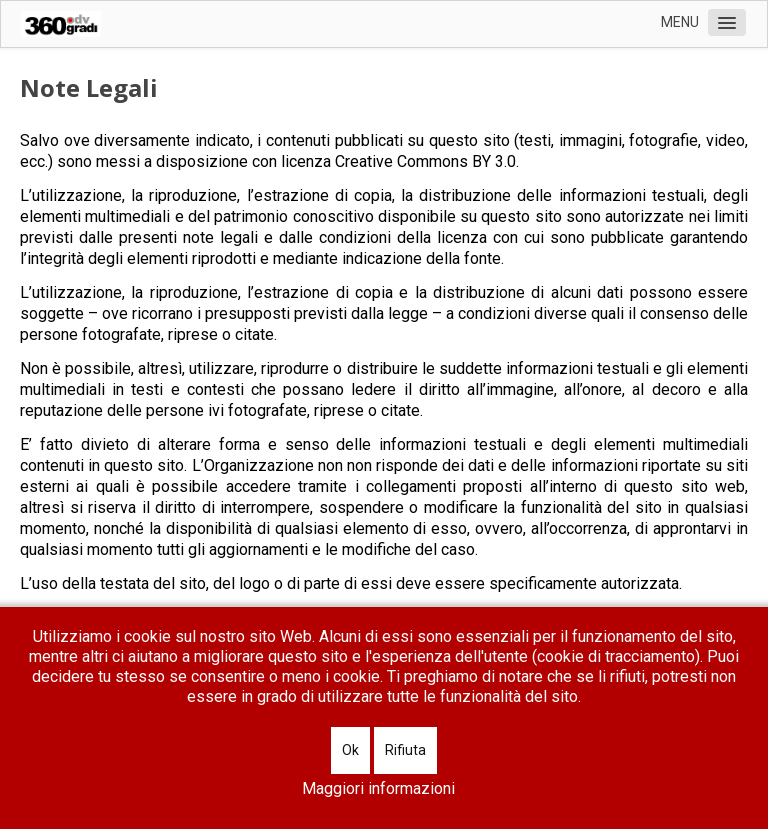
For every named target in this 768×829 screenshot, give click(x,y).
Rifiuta (405, 750)
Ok (350, 750)
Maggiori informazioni (378, 788)
